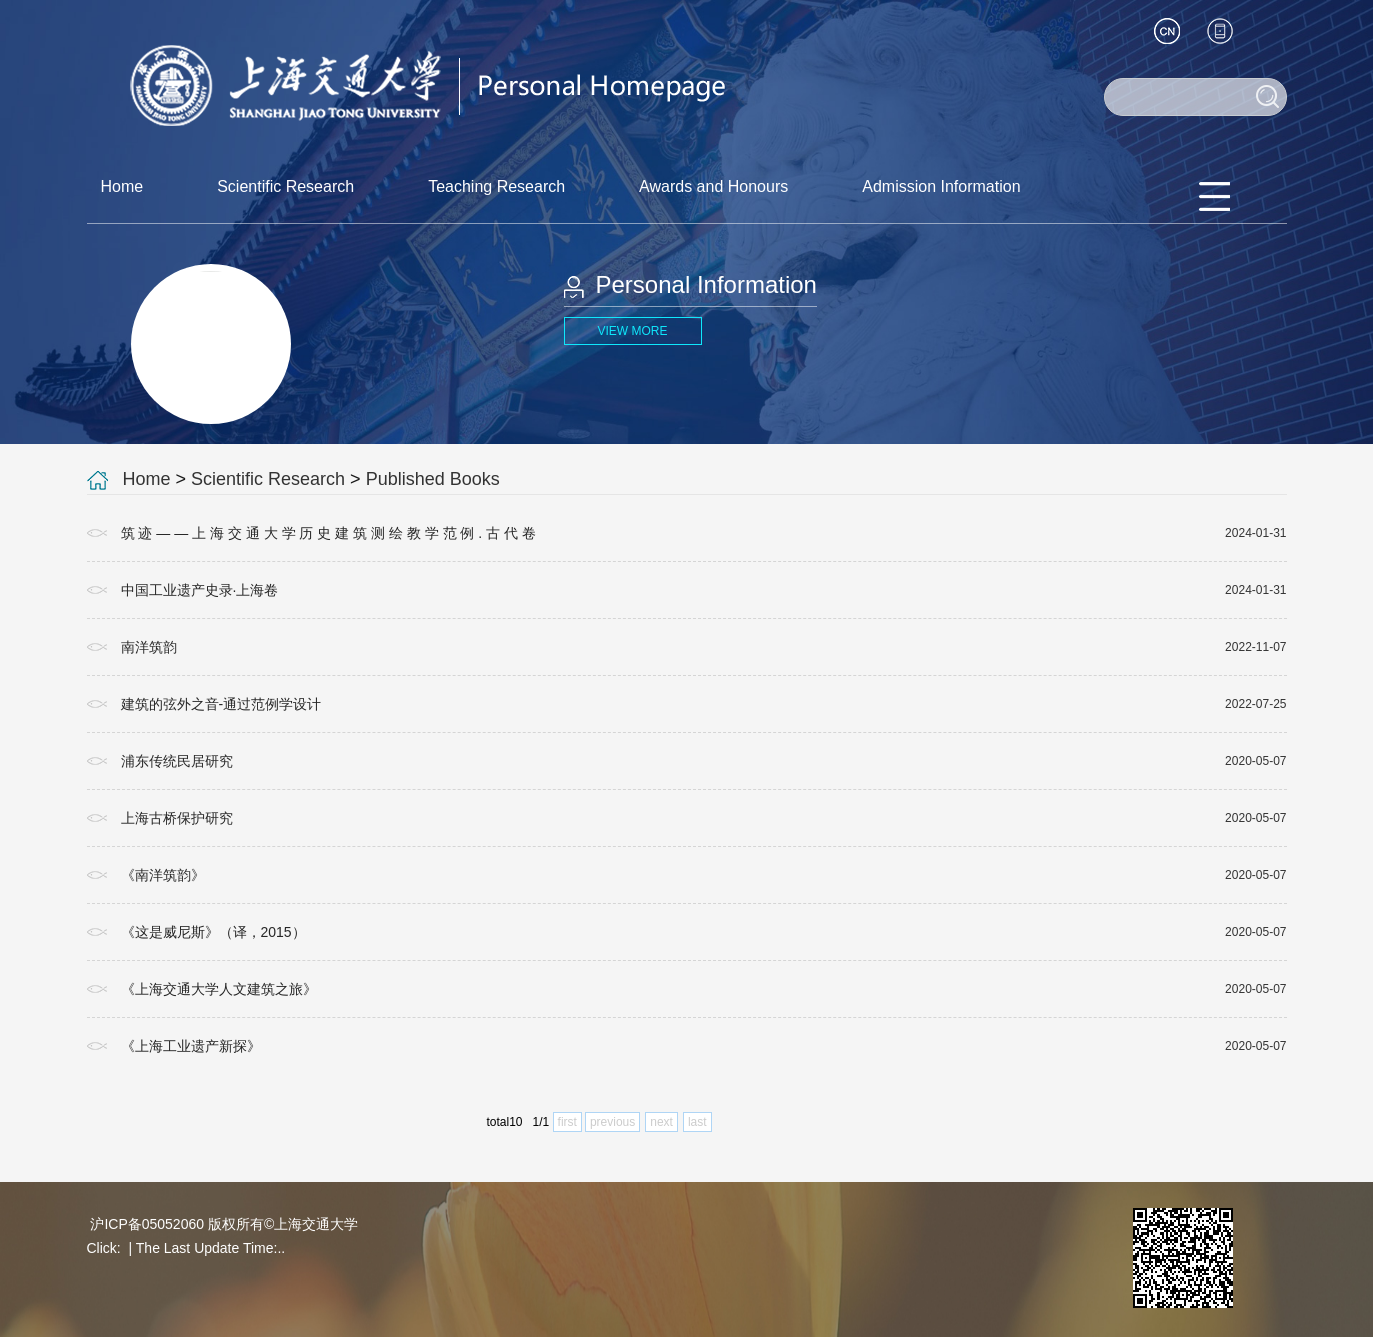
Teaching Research (496, 186)
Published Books (433, 479)
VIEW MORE (632, 331)
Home (122, 186)
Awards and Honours (713, 186)
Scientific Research (285, 186)
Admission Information (941, 186)
